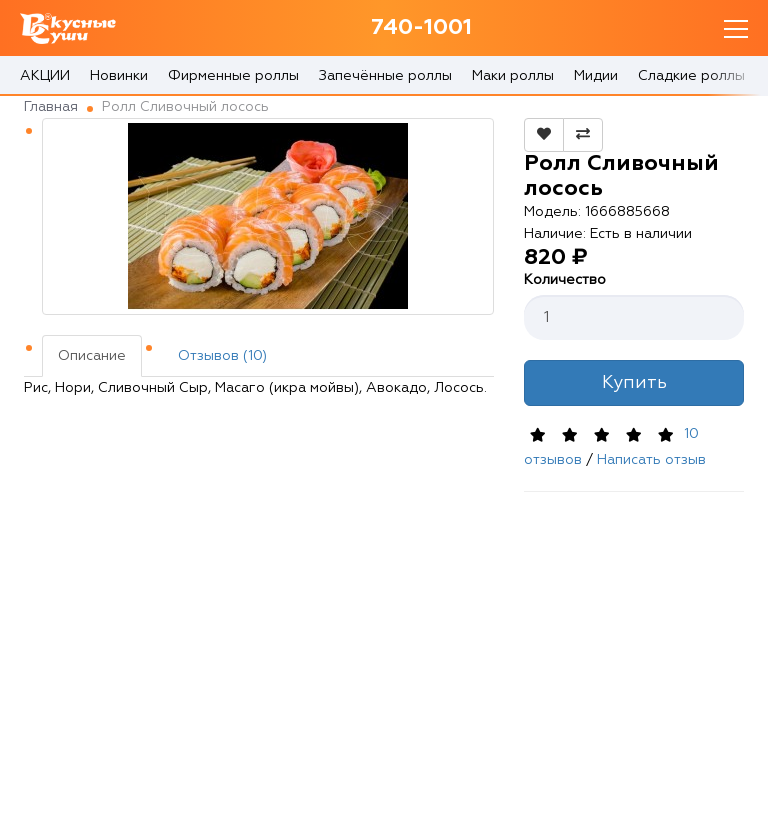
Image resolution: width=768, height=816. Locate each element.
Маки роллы (513, 76)
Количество (565, 280)
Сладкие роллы (691, 76)
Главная (51, 107)
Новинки (119, 76)
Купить (634, 383)
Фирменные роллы (233, 76)
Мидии (596, 76)
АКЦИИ (45, 76)
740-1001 (421, 28)
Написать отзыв (651, 460)
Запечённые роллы (385, 76)
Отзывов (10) (222, 356)
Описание (92, 356)
